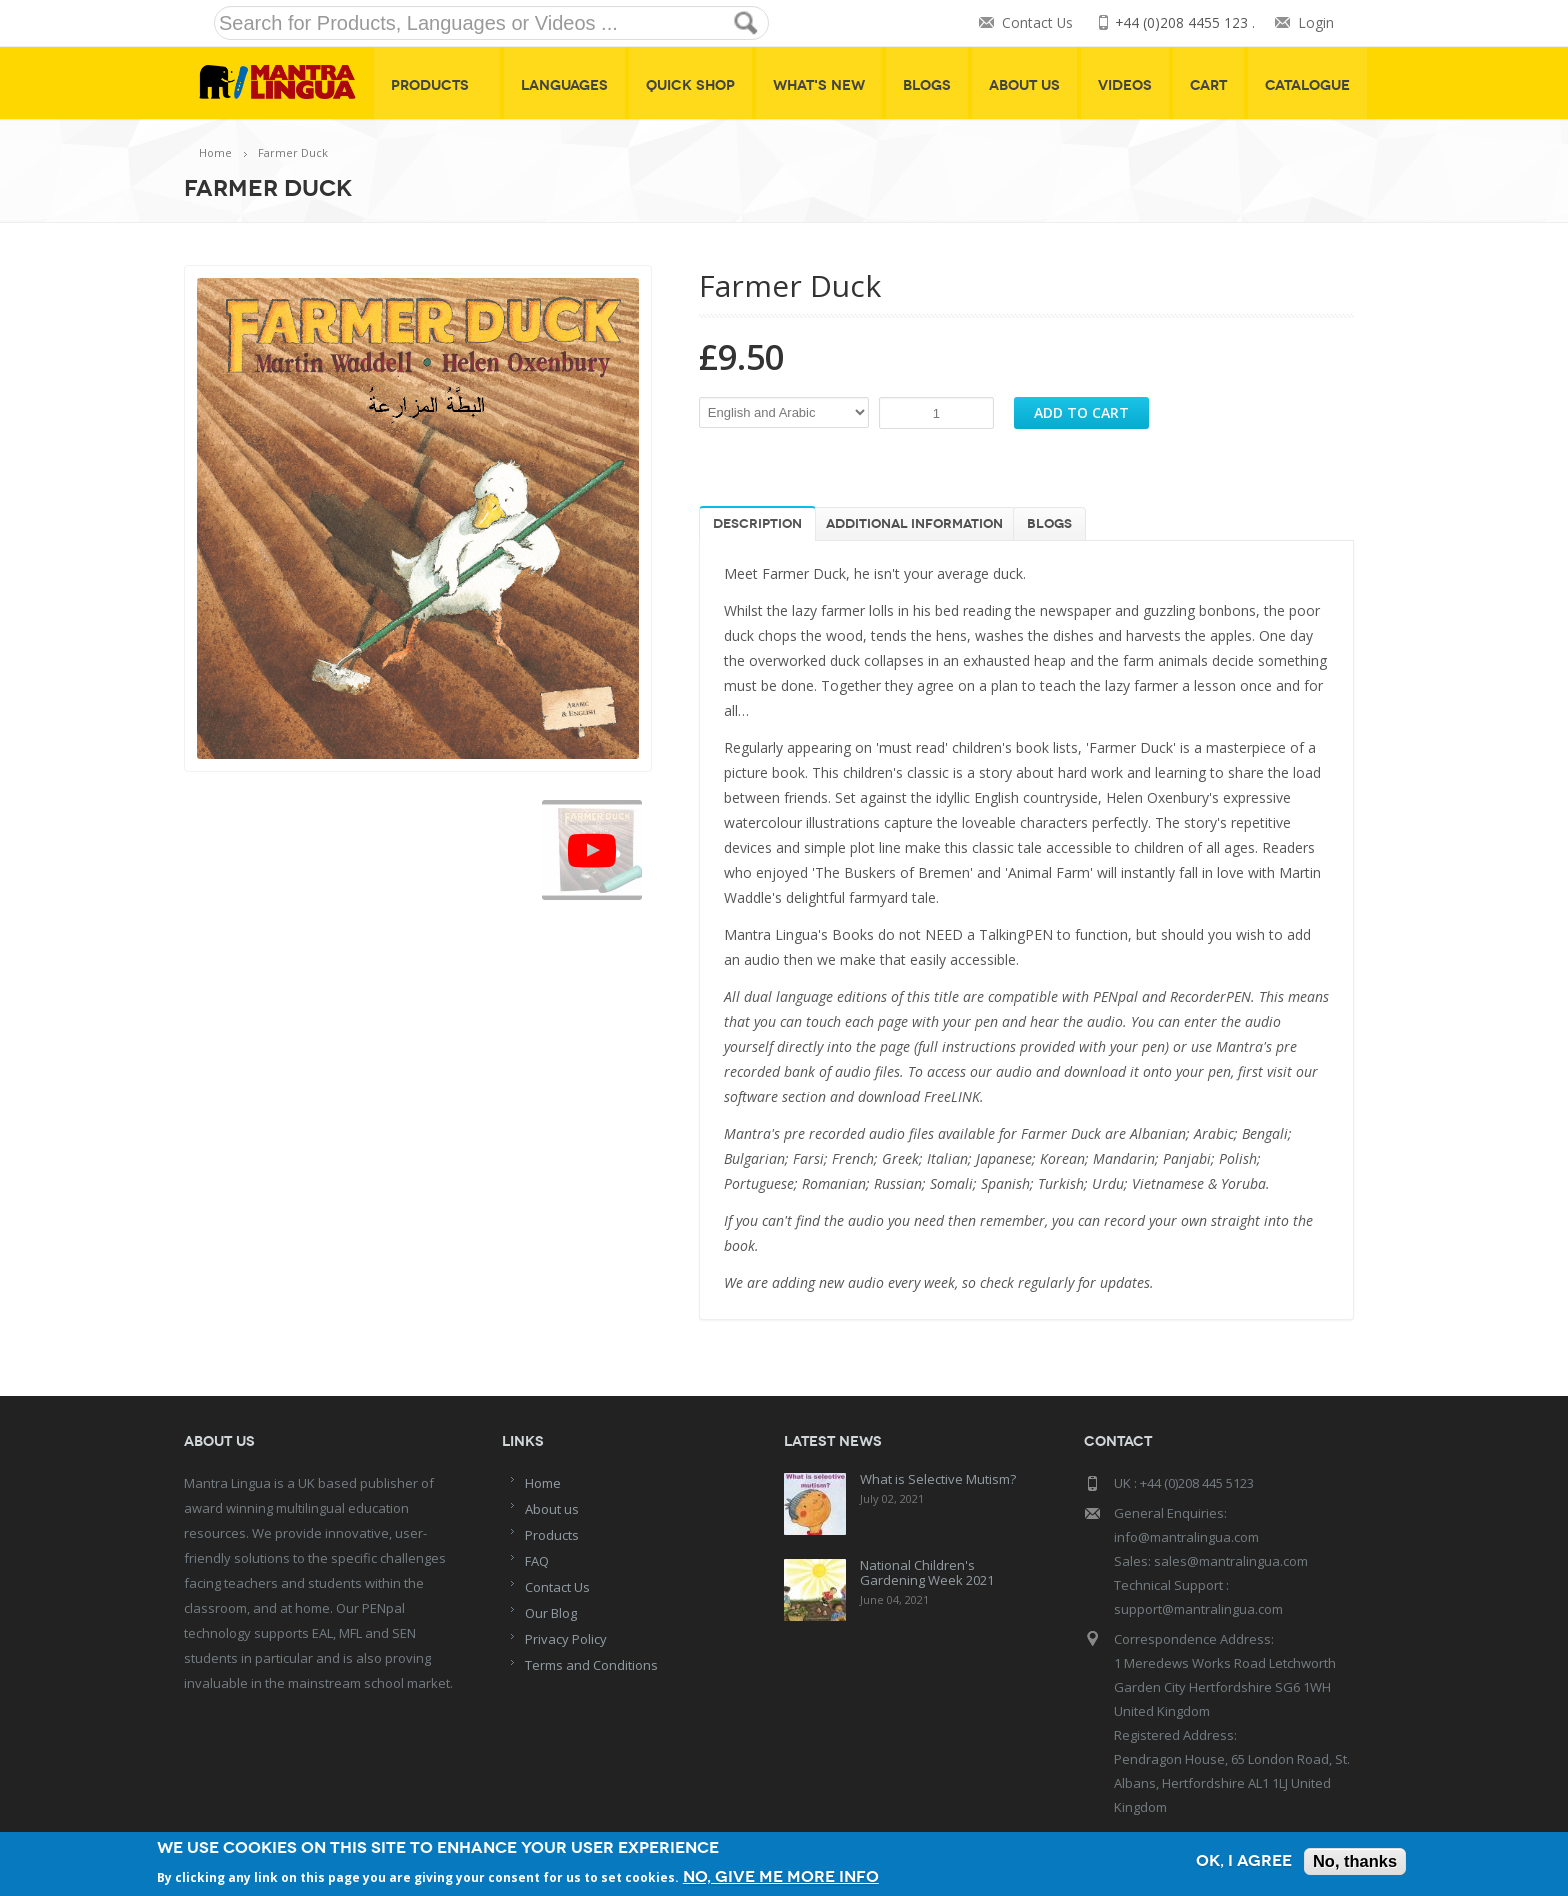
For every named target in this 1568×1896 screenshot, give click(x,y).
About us (552, 1509)
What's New (819, 85)
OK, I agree (1239, 1861)
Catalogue (1307, 85)
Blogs (927, 85)
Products (437, 85)
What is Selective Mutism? (938, 1479)
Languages (564, 85)
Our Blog (551, 1613)
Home (215, 152)
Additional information (914, 524)
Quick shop (690, 85)
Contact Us (1036, 23)
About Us (1024, 85)
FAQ (537, 1561)
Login (1316, 23)
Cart (1208, 85)
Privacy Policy (566, 1639)
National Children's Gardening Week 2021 (927, 1572)
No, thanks (1353, 1861)
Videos (1125, 85)
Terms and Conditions (591, 1665)
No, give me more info (785, 1875)
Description (757, 524)
